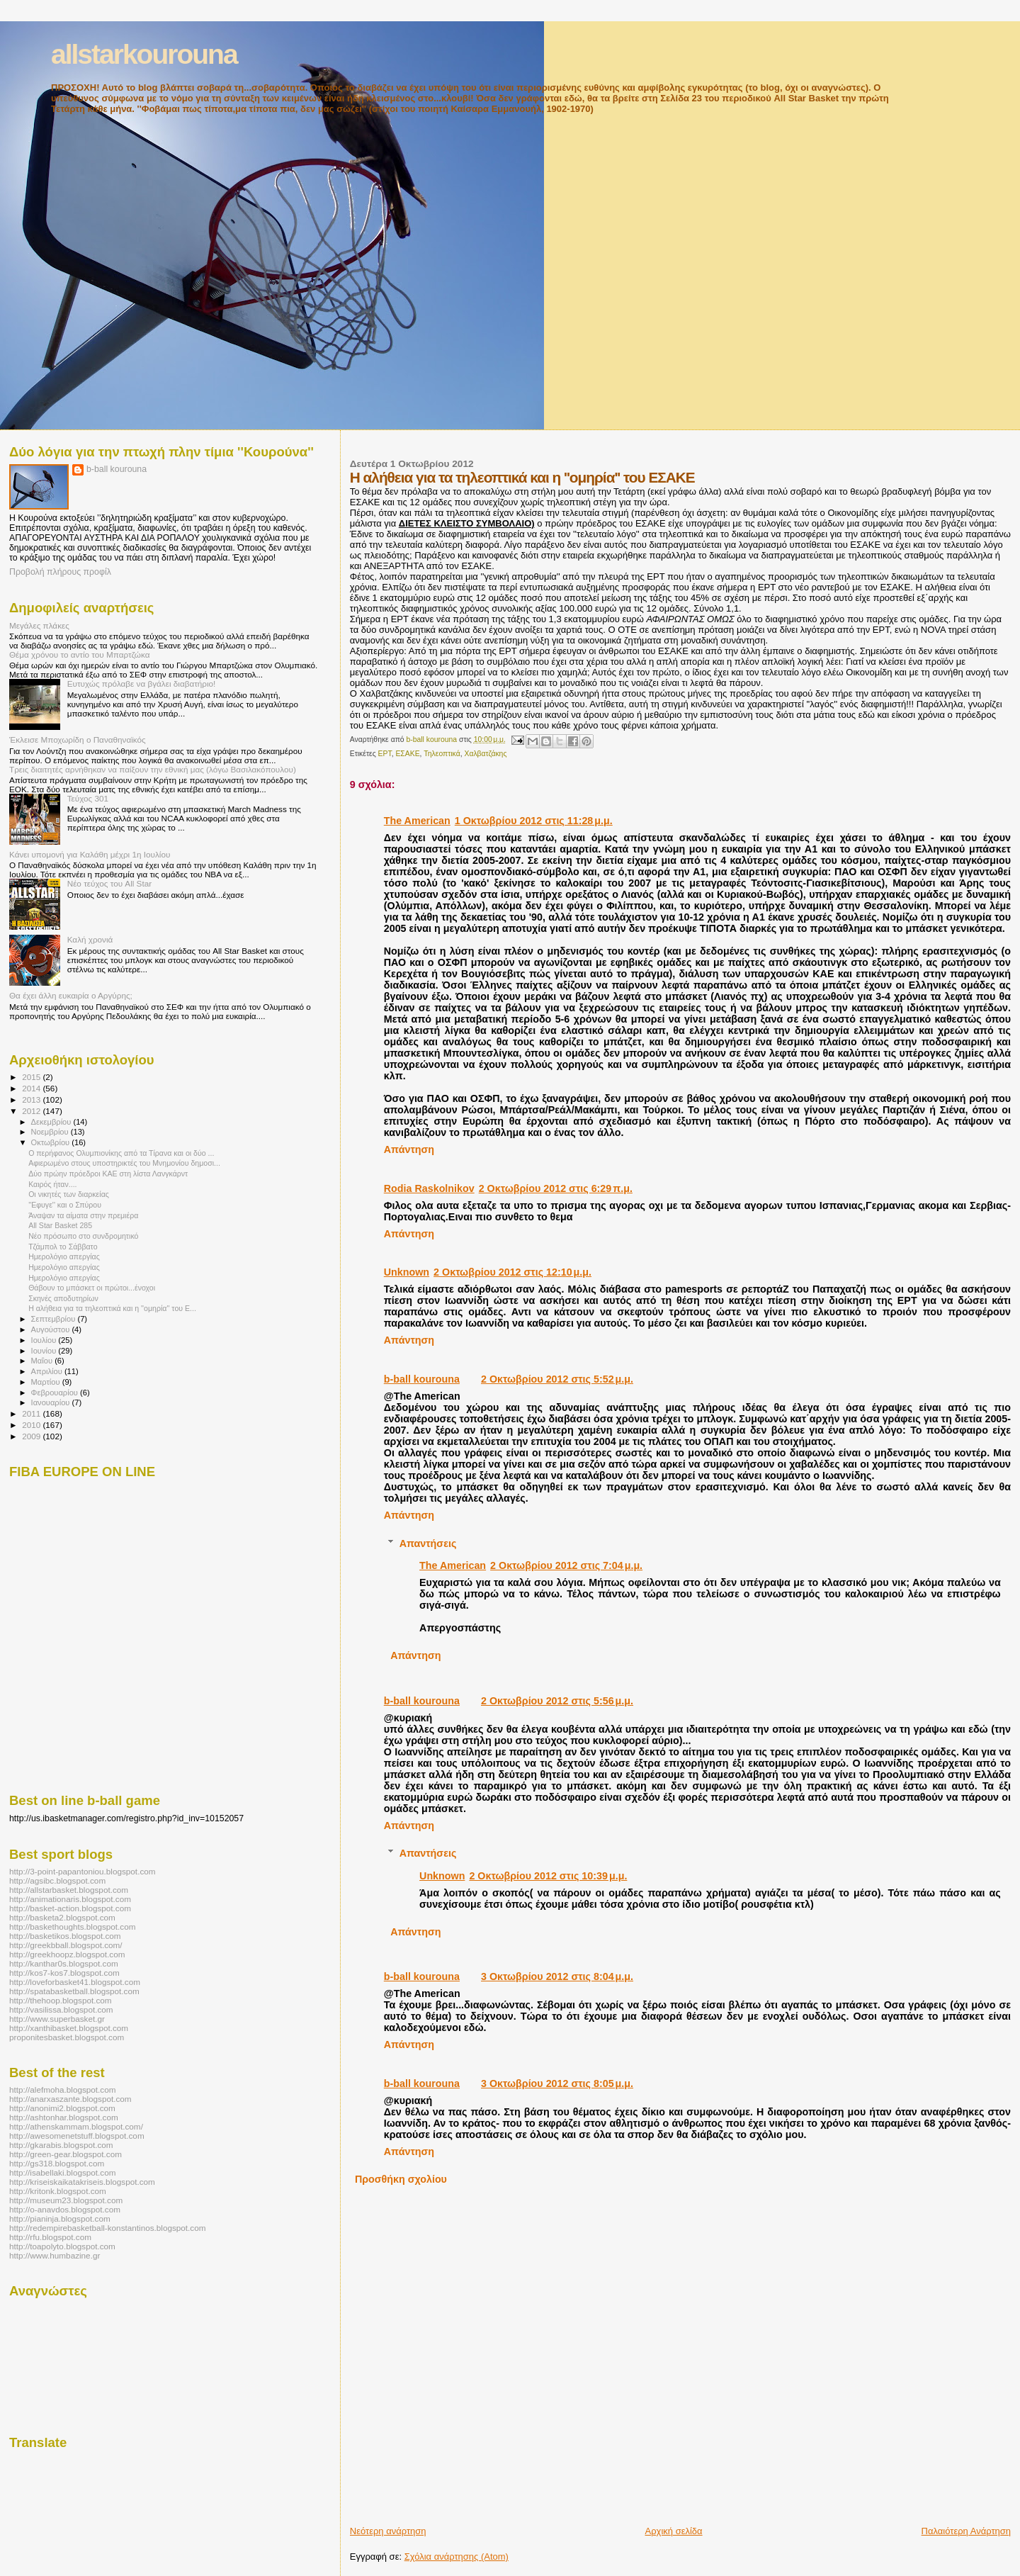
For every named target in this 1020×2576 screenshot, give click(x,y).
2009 (32, 1436)
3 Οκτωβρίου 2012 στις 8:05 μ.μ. (557, 2083)
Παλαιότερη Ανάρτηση (966, 2531)
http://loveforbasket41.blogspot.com (74, 1981)
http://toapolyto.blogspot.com (62, 2246)
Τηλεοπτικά (442, 754)
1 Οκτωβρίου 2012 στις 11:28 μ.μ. (534, 820)
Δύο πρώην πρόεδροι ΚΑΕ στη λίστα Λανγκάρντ (108, 1173)
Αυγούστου (51, 1329)
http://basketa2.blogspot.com (62, 1917)
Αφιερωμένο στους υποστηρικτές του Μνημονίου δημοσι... (124, 1163)
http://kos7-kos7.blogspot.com (64, 1972)
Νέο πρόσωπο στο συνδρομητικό (83, 1236)
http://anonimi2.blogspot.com (62, 2108)
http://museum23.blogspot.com (66, 2200)
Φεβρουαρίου (55, 1392)
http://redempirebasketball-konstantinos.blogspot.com (107, 2227)
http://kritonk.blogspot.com (57, 2190)
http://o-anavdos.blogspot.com (64, 2209)
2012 (32, 1110)
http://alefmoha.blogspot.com (62, 2089)
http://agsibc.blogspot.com (57, 1880)
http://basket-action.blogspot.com (70, 1908)
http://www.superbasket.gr (57, 2018)
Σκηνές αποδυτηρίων (63, 1298)
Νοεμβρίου (51, 1131)
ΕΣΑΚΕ (407, 754)
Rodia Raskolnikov (429, 1188)
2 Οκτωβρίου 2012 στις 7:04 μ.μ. (566, 1565)
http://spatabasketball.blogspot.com (74, 1991)
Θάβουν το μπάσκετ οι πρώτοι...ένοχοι (91, 1287)
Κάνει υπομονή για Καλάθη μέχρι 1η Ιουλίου (89, 854)
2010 (32, 1424)
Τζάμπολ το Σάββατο (62, 1246)
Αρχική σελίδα (674, 2531)
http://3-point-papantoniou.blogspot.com (82, 1871)
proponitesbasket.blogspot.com (66, 2037)
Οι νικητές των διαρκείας (68, 1194)
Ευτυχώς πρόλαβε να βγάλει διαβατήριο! (141, 683)
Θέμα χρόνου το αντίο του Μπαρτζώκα (79, 654)
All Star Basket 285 (60, 1225)
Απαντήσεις (428, 1542)
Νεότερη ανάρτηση (388, 2531)
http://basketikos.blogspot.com (65, 1935)
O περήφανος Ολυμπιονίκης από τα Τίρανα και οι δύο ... (121, 1153)
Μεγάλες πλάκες (39, 625)
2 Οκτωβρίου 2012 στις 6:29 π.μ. (556, 1188)
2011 (32, 1413)
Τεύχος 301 (87, 798)
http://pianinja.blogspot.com (59, 2218)
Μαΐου (43, 1360)
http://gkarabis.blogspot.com (61, 2144)
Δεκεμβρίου (52, 1122)
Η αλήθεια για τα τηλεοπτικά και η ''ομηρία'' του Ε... (112, 1308)
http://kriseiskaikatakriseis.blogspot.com (82, 2181)
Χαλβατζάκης (485, 754)
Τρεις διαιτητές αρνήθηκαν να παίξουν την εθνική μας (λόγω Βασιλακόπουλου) (152, 769)
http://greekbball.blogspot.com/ (66, 1945)
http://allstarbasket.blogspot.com (68, 1889)
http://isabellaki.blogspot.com (62, 2172)
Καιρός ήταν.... (52, 1184)
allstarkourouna (144, 54)
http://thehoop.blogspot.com (60, 2000)
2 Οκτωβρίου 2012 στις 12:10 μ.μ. (512, 1272)
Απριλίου (47, 1371)
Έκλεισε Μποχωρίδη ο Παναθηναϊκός (77, 739)
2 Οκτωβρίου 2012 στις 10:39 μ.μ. (548, 1876)
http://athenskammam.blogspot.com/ (76, 2126)
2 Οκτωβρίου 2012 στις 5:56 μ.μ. (557, 1700)
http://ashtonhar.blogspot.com (63, 2117)
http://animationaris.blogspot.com (70, 1898)
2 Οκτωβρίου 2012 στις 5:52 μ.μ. (557, 1379)
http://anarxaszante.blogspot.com (70, 2098)
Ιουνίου (45, 1350)
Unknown (406, 1272)
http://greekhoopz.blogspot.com (67, 1954)
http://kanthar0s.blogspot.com (63, 1963)
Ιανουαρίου (51, 1402)
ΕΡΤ (385, 754)
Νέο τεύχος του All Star (109, 883)
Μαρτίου (46, 1382)
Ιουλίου (45, 1340)
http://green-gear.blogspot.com (65, 2154)
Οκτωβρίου (51, 1142)
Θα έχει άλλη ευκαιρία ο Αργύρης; (70, 995)
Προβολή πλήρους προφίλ (60, 572)
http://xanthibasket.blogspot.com (68, 2027)
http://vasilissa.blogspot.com (61, 2009)
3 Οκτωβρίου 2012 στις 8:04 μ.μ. (557, 1976)
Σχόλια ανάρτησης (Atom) (456, 2556)
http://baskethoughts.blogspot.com (72, 1926)
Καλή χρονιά (90, 939)
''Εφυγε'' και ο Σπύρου (64, 1204)
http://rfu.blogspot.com (50, 2237)
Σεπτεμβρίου (54, 1319)
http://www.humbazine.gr (54, 2255)
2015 (32, 1076)
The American (417, 820)
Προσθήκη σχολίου (401, 2179)
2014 (32, 1088)
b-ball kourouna (422, 1379)
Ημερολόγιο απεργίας (64, 1256)
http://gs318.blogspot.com (56, 2163)
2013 (32, 1099)
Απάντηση (409, 1149)
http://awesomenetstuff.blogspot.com (76, 2135)
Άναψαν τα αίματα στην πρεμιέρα (83, 1215)
